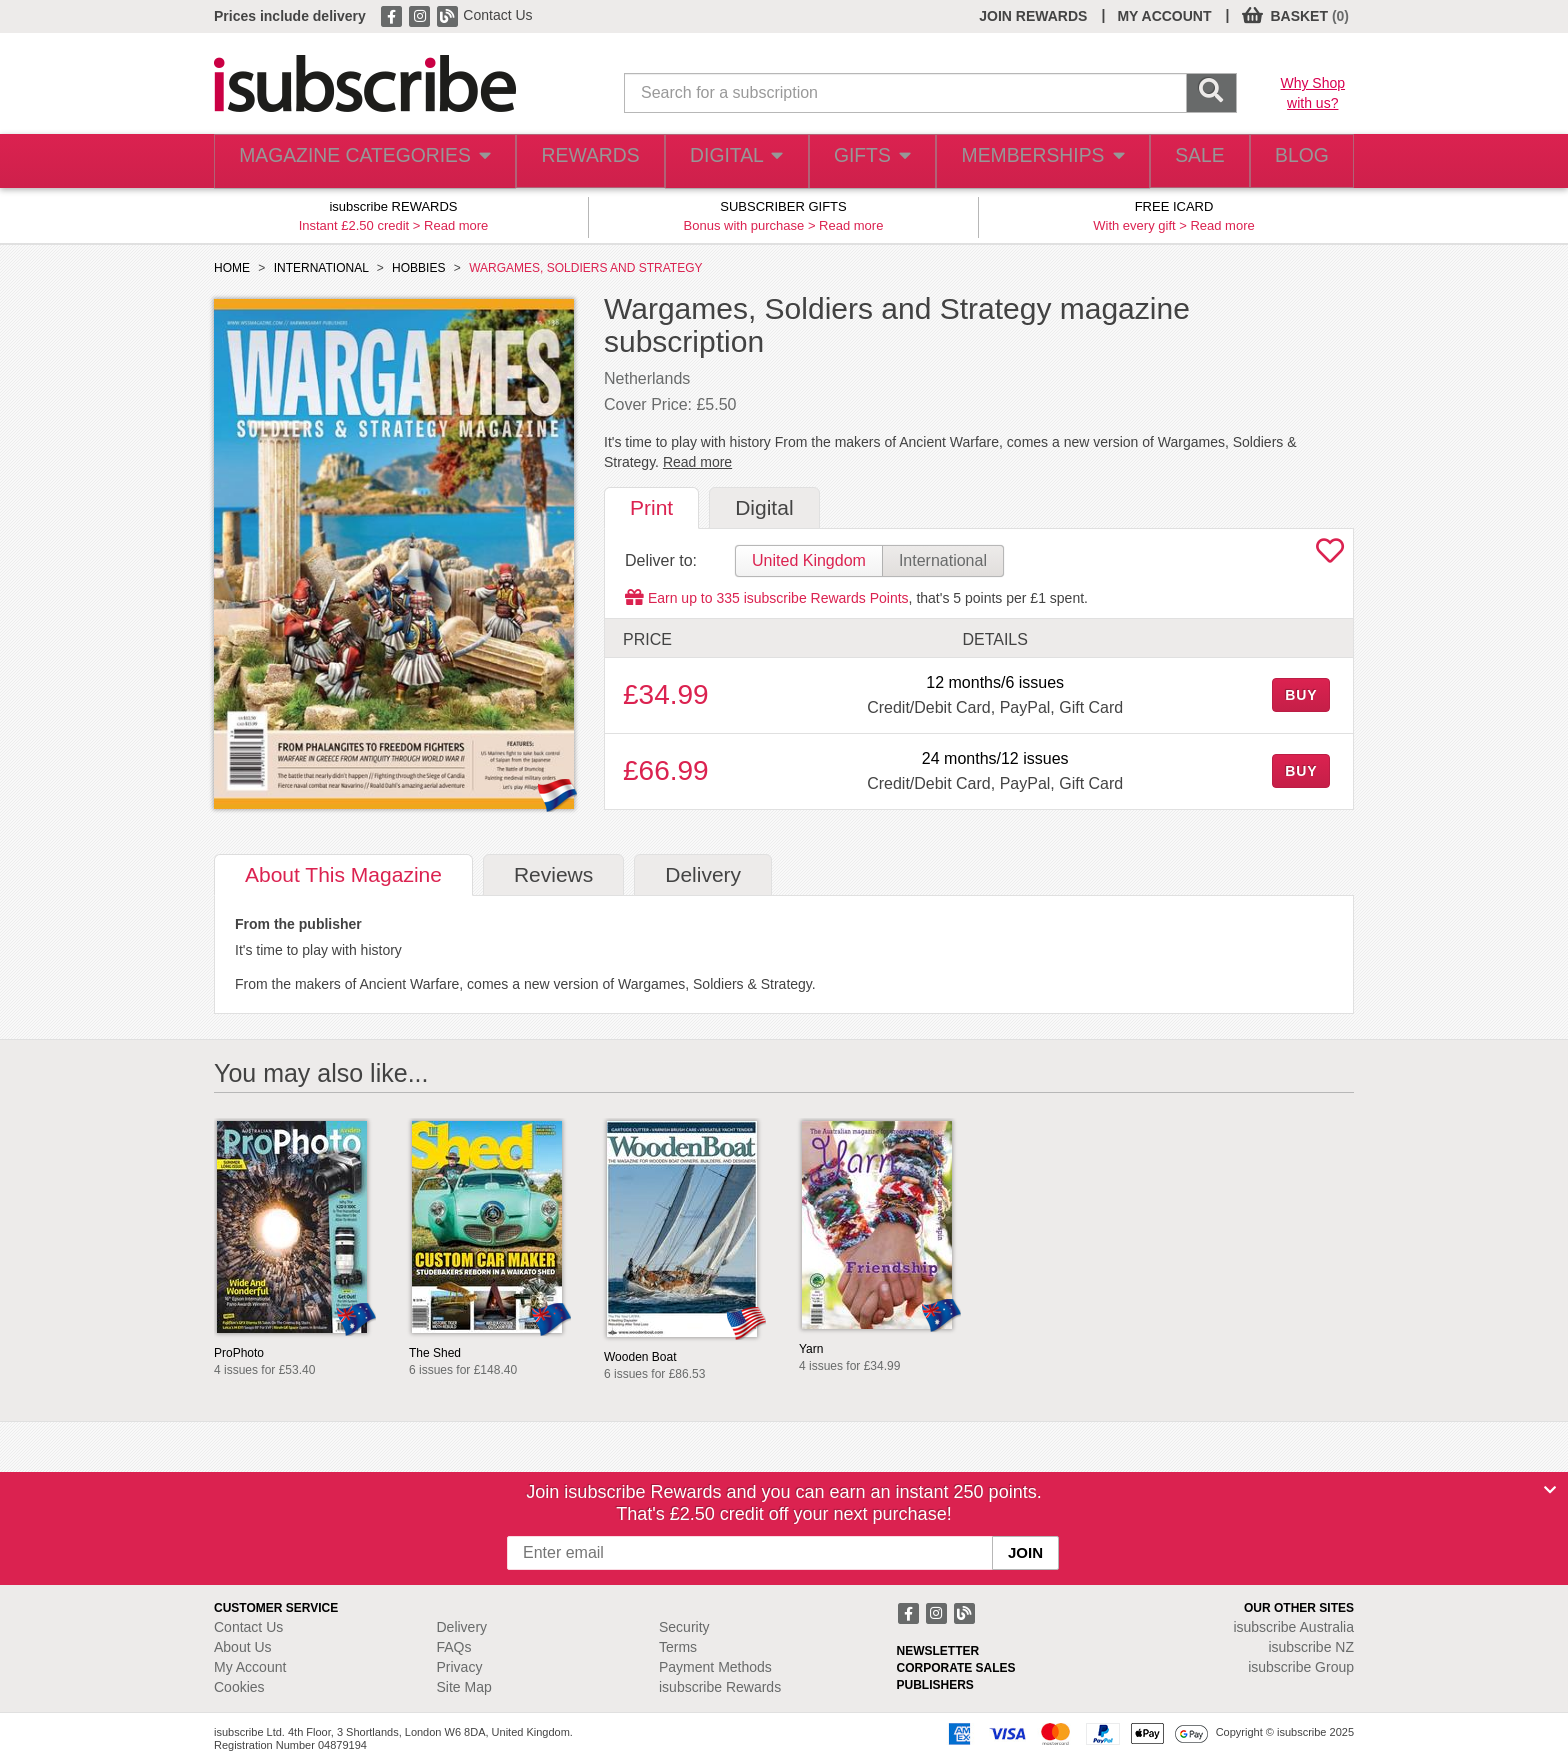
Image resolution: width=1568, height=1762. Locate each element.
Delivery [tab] (703, 874)
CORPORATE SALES (956, 1668)
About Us (243, 1647)
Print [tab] (651, 507)
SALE (1184, 161)
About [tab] (343, 874)
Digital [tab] (764, 507)
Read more (456, 225)
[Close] (1550, 1490)
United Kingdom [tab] (809, 560)
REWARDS (567, 161)
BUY (1301, 695)
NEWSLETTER (938, 1651)
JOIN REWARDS (1033, 16)
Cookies (239, 1687)
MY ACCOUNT (1164, 16)
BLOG (1297, 161)
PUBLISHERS (935, 1685)
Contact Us (497, 15)
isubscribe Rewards (720, 1687)
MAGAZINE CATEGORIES (353, 161)
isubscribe (1293, 1627)
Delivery (462, 1627)
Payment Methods (715, 1667)
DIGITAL (717, 161)
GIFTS (857, 161)
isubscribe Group (1301, 1667)
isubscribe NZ (1311, 1647)
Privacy (460, 1667)
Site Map (464, 1687)
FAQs (454, 1647)
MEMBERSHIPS (1027, 161)
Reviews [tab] (553, 874)
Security (684, 1627)
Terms (678, 1647)
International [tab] (943, 560)
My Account (250, 1667)
